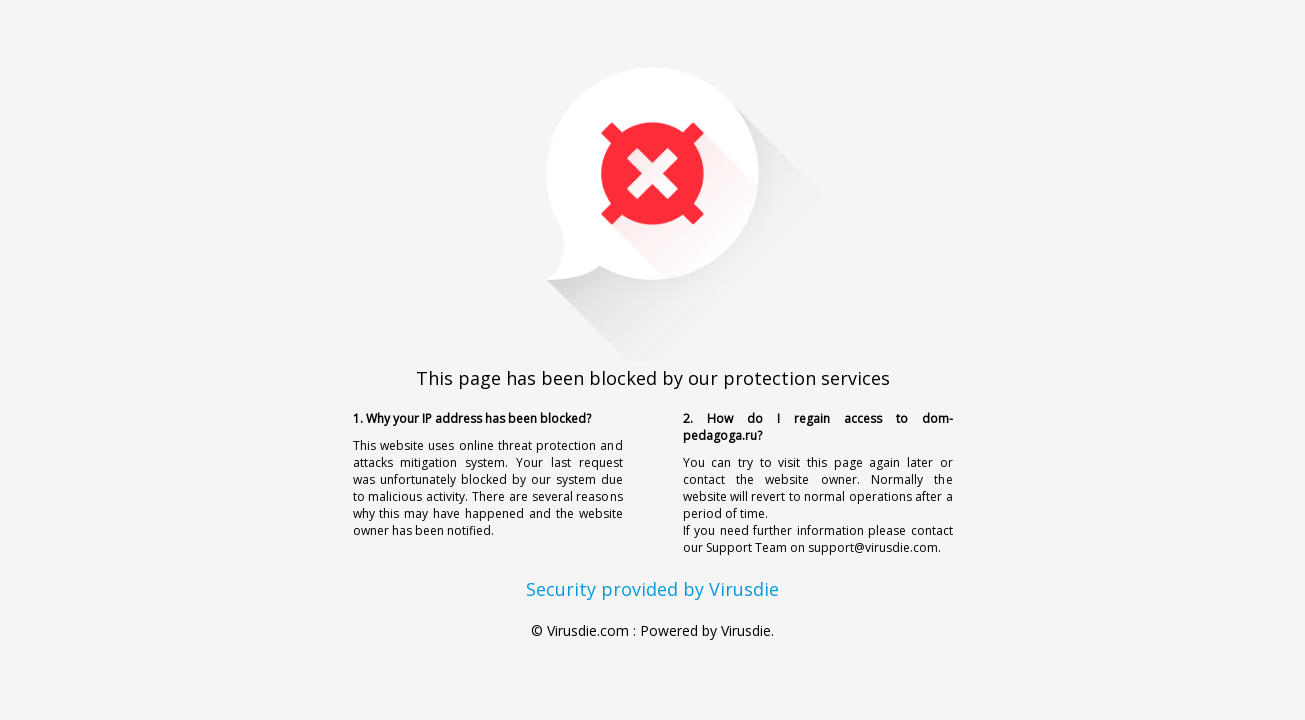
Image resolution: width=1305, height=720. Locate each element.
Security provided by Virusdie (652, 589)
